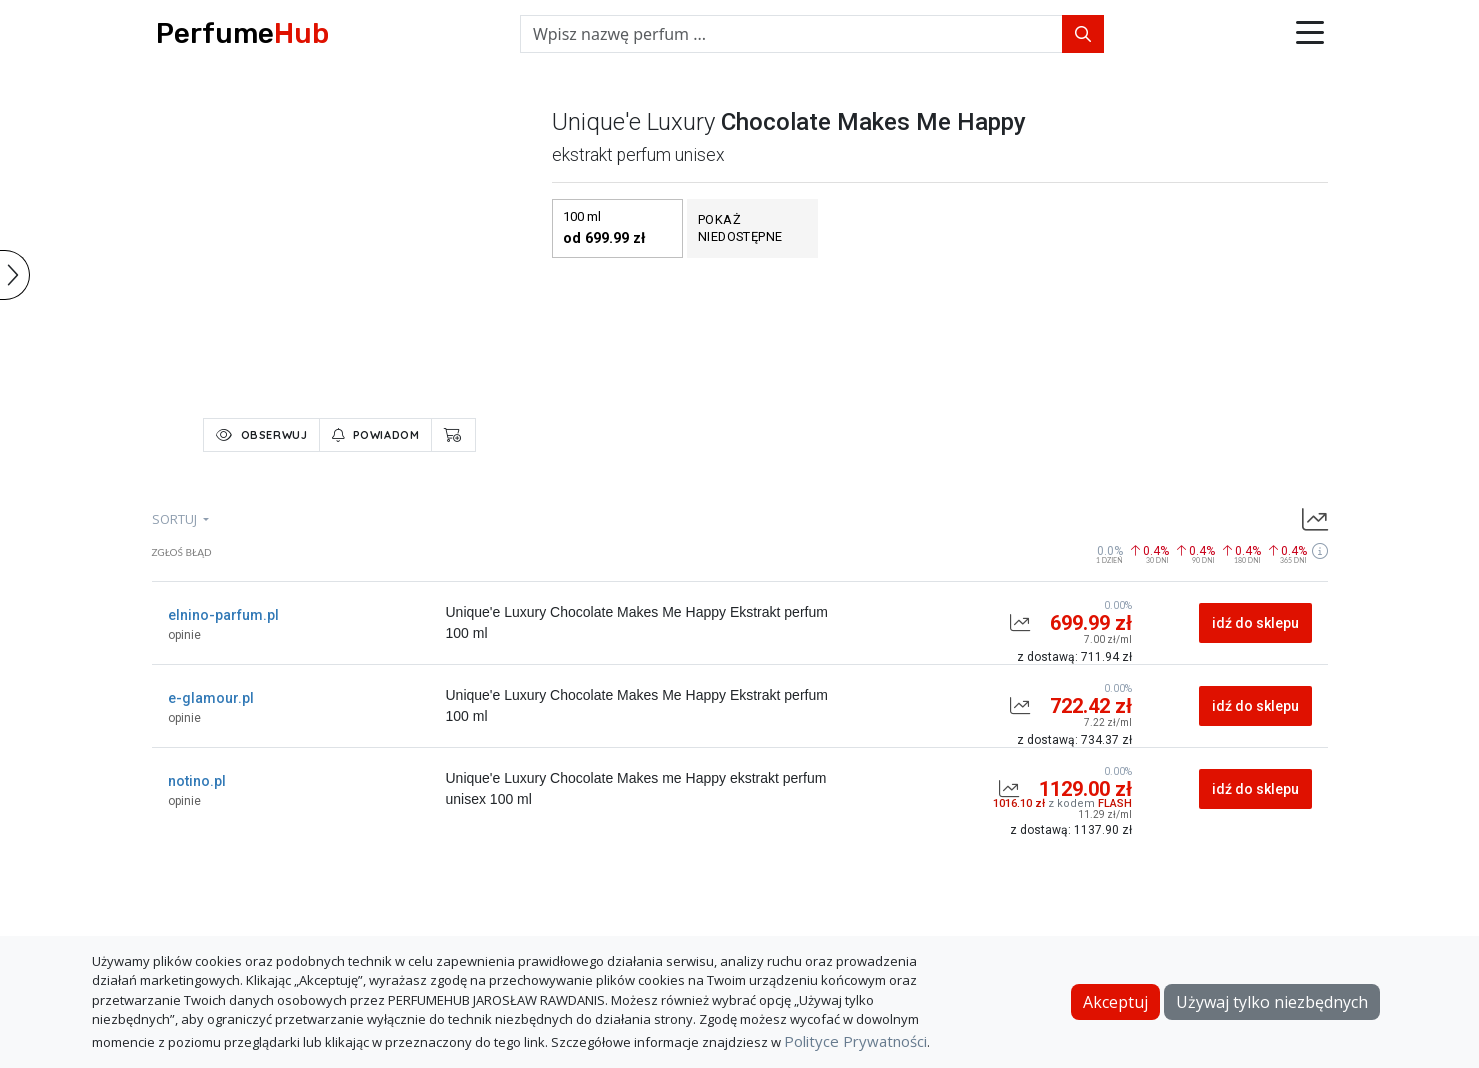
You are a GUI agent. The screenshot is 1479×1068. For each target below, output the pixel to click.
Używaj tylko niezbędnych (1272, 1002)
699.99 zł (1091, 623)
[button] (1310, 34)
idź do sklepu (1255, 623)
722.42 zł (1091, 706)
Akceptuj (1115, 1002)
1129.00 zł (1085, 789)
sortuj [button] (176, 519)
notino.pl (197, 781)
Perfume (242, 33)
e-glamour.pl (211, 698)
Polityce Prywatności (855, 1041)
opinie (184, 635)
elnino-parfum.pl (223, 615)
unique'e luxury (633, 122)
